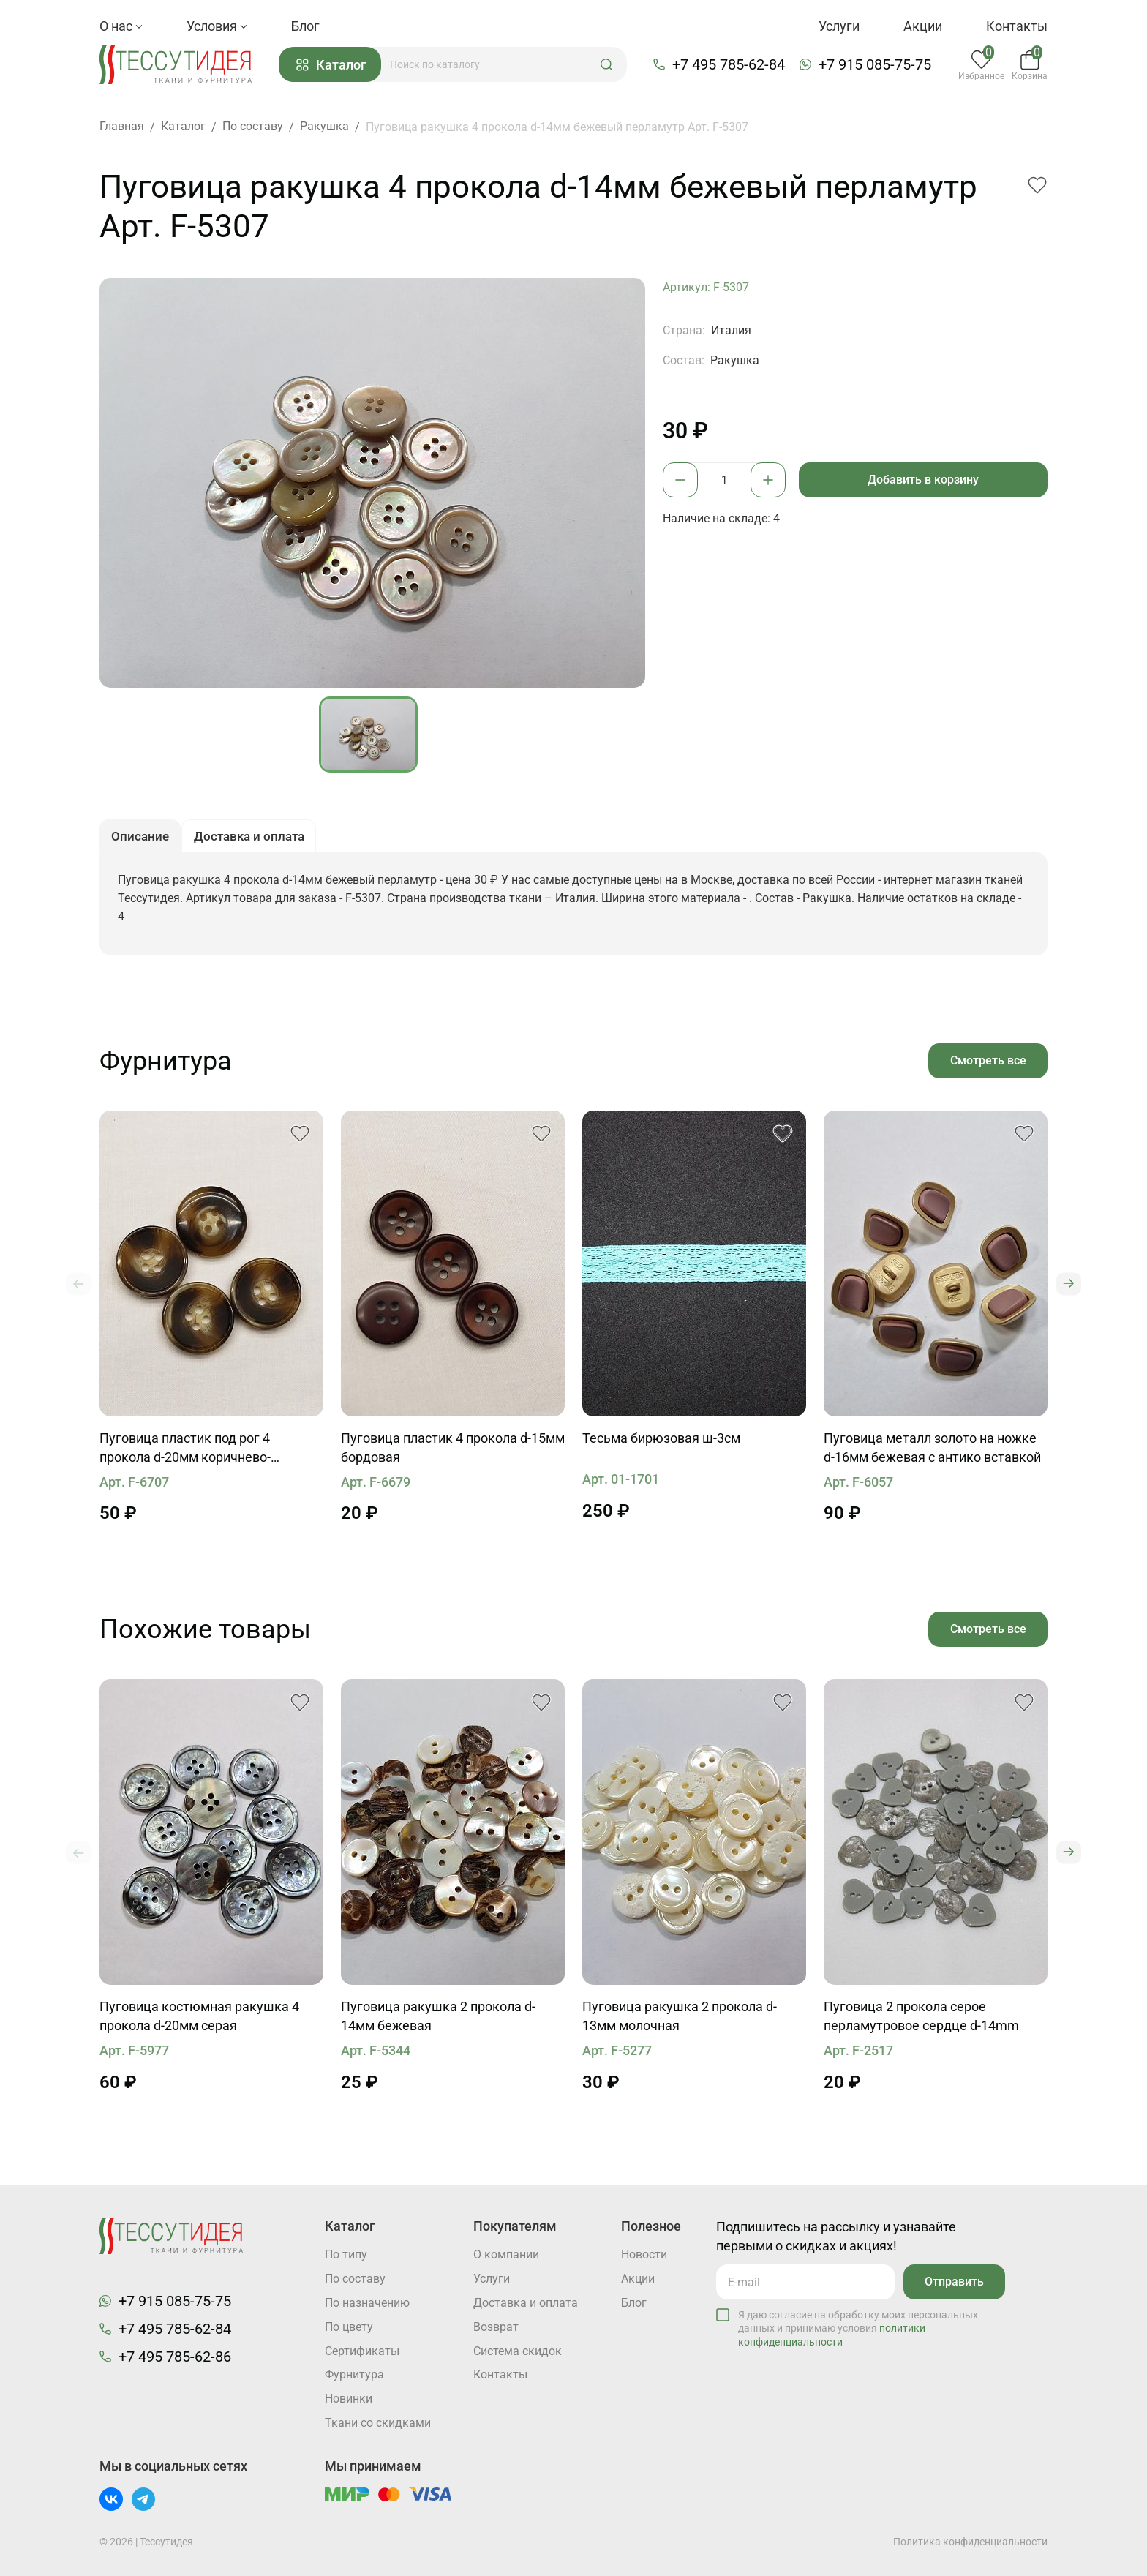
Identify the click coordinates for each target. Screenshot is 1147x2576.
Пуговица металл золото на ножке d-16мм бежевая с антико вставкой (932, 1451)
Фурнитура (354, 2375)
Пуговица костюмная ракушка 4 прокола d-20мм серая (199, 2020)
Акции (922, 26)
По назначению (367, 2303)
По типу (346, 2254)
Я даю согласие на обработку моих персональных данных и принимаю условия (858, 2327)
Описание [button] (141, 838)
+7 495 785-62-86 (175, 2356)
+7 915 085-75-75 (876, 65)
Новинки (348, 2399)
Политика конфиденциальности (970, 2541)
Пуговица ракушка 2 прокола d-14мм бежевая (438, 2020)
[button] (608, 65)
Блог (305, 26)
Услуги (839, 26)
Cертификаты (362, 2351)
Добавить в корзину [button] (923, 480)
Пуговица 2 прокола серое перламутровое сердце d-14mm (921, 2020)
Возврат (496, 2327)
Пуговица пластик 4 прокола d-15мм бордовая (453, 1451)
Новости (644, 2254)
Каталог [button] (333, 65)
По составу (355, 2279)
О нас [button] (121, 26)
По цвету (349, 2327)
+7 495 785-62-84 (730, 65)
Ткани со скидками (378, 2423)
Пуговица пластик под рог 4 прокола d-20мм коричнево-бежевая (185, 1452)
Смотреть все (987, 1063)
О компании (506, 2254)
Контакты (1017, 26)
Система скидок (517, 2351)
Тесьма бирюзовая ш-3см (661, 1441)
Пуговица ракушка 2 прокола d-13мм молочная (679, 2020)
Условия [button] (217, 26)
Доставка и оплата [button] (254, 838)
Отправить (953, 2281)
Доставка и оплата (525, 2303)
